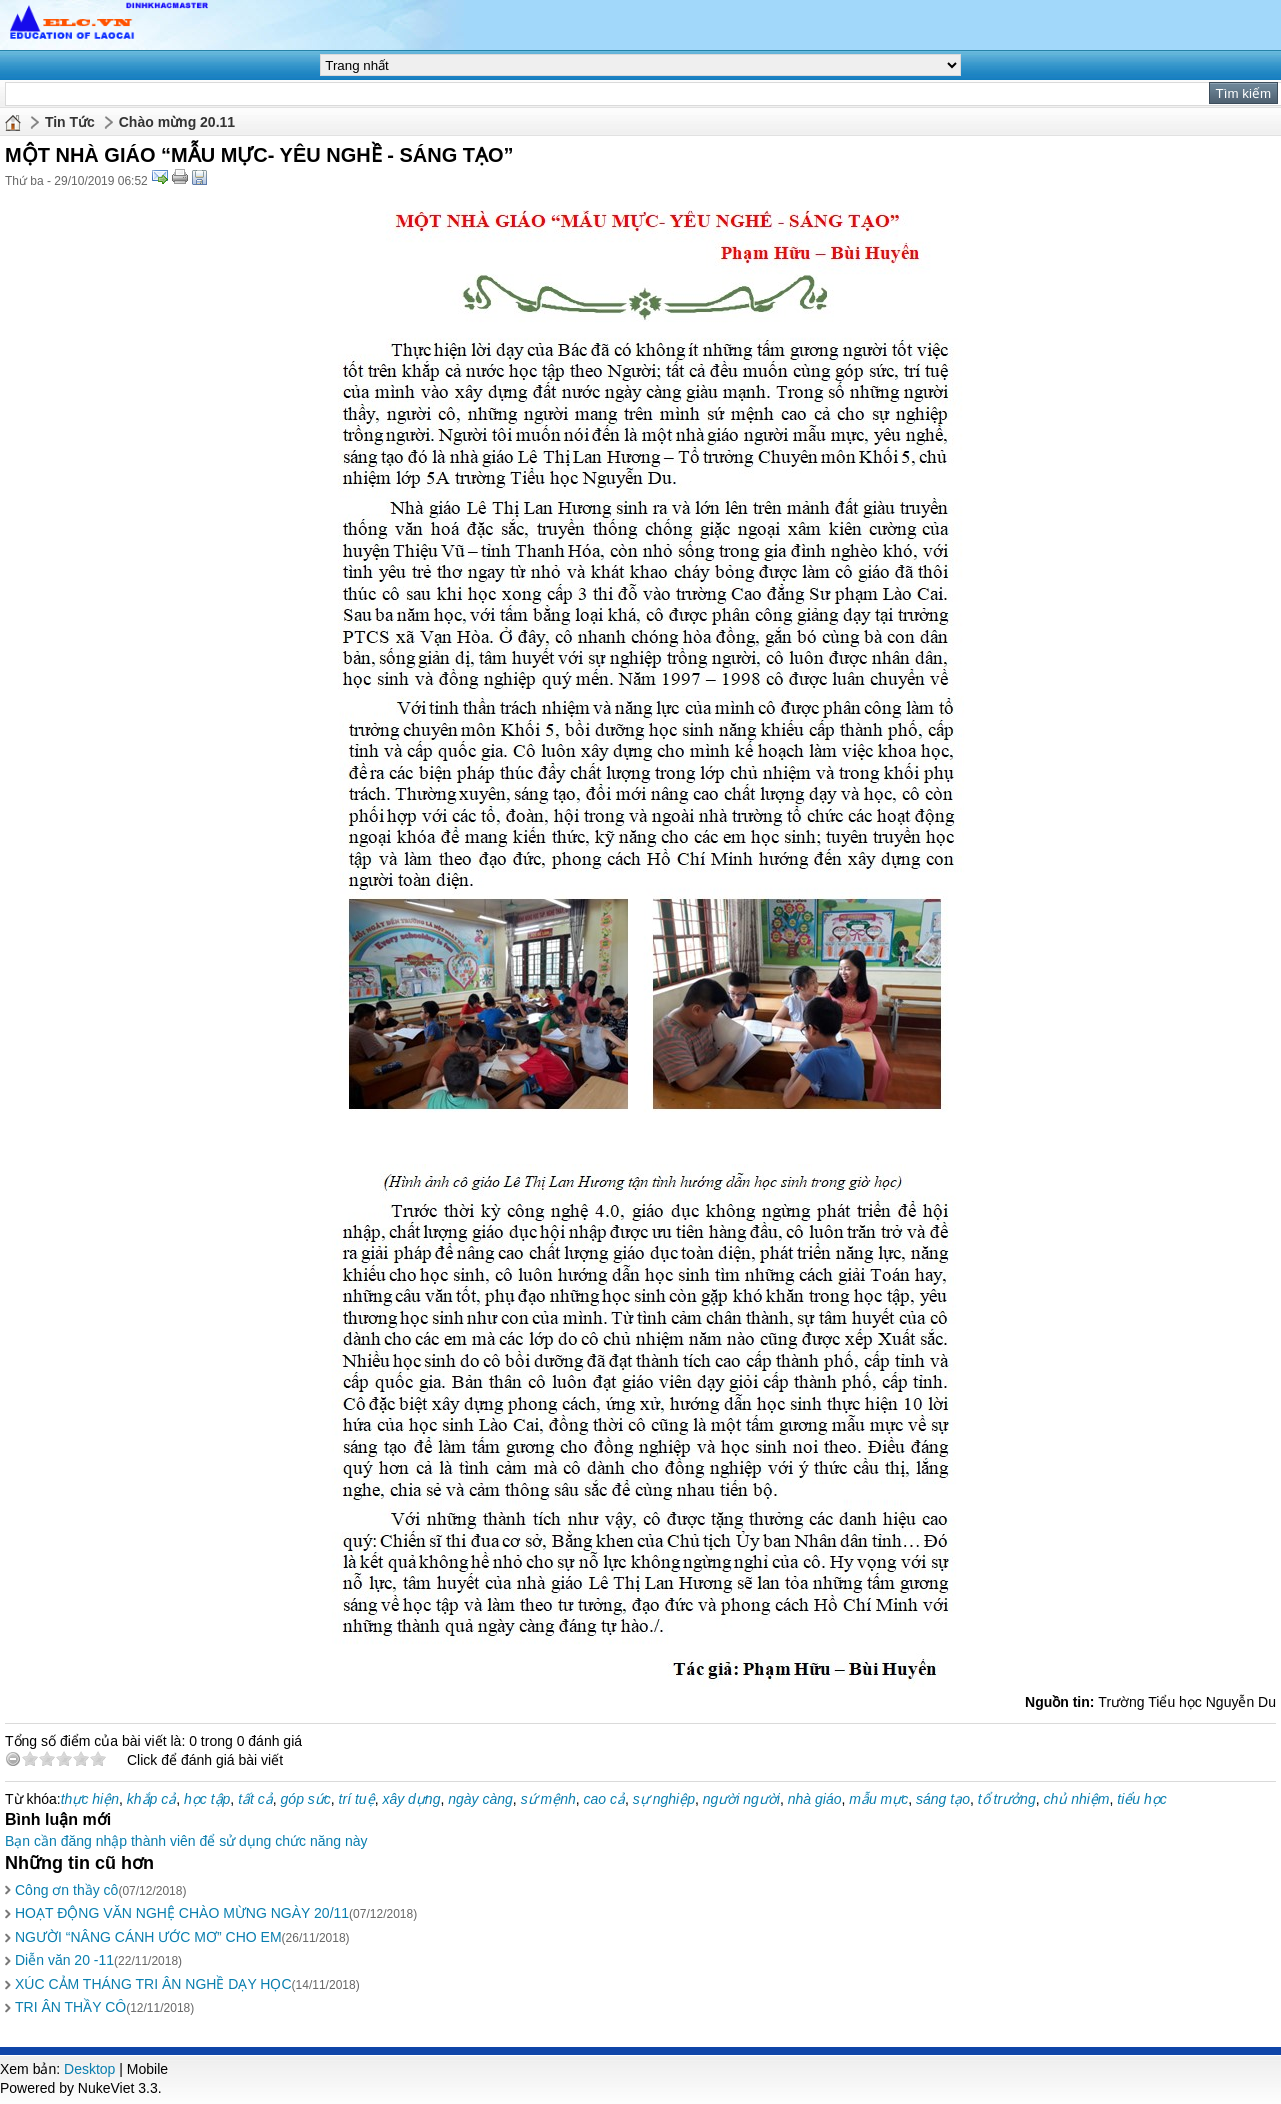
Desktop (89, 2069)
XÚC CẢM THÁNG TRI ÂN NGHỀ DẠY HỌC (153, 1984)
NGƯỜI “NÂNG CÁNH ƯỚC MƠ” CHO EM (148, 1937)
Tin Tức (70, 122)
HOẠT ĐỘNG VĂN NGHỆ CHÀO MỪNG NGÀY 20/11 (182, 1913)
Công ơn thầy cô (66, 1890)
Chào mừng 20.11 (177, 122)
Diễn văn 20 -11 (64, 1960)
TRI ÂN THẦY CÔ (70, 2007)
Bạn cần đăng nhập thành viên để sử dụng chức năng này (186, 1841)
